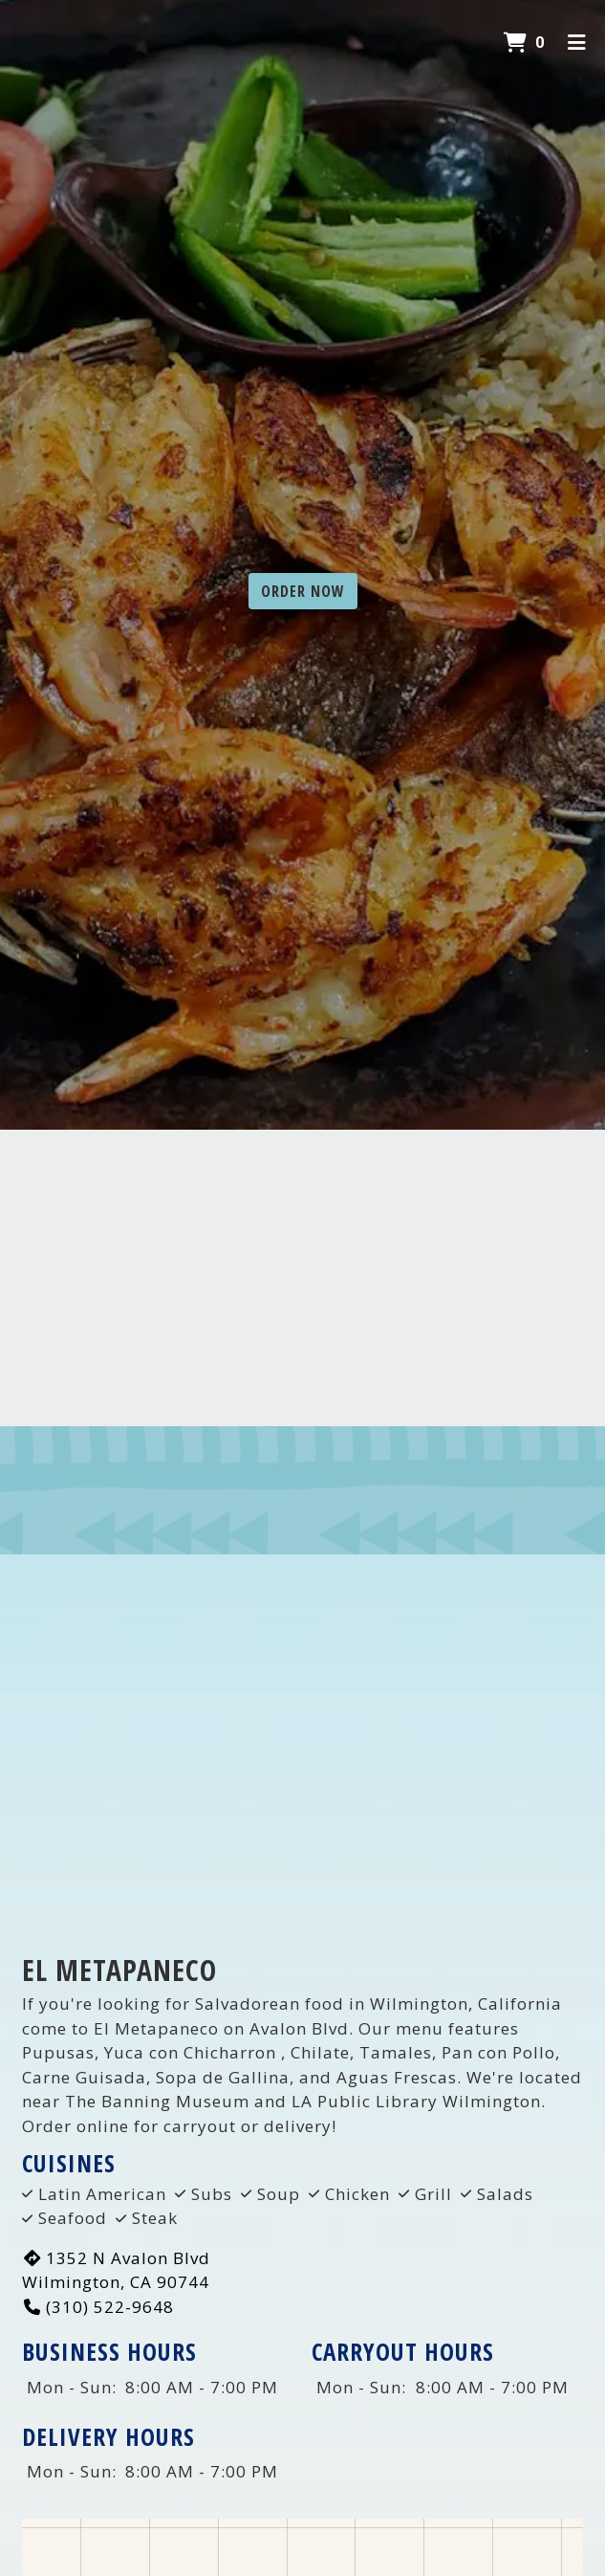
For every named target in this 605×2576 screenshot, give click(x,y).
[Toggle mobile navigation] (576, 43)
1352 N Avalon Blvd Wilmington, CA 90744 (116, 2270)
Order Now (303, 591)
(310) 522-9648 (98, 2307)
